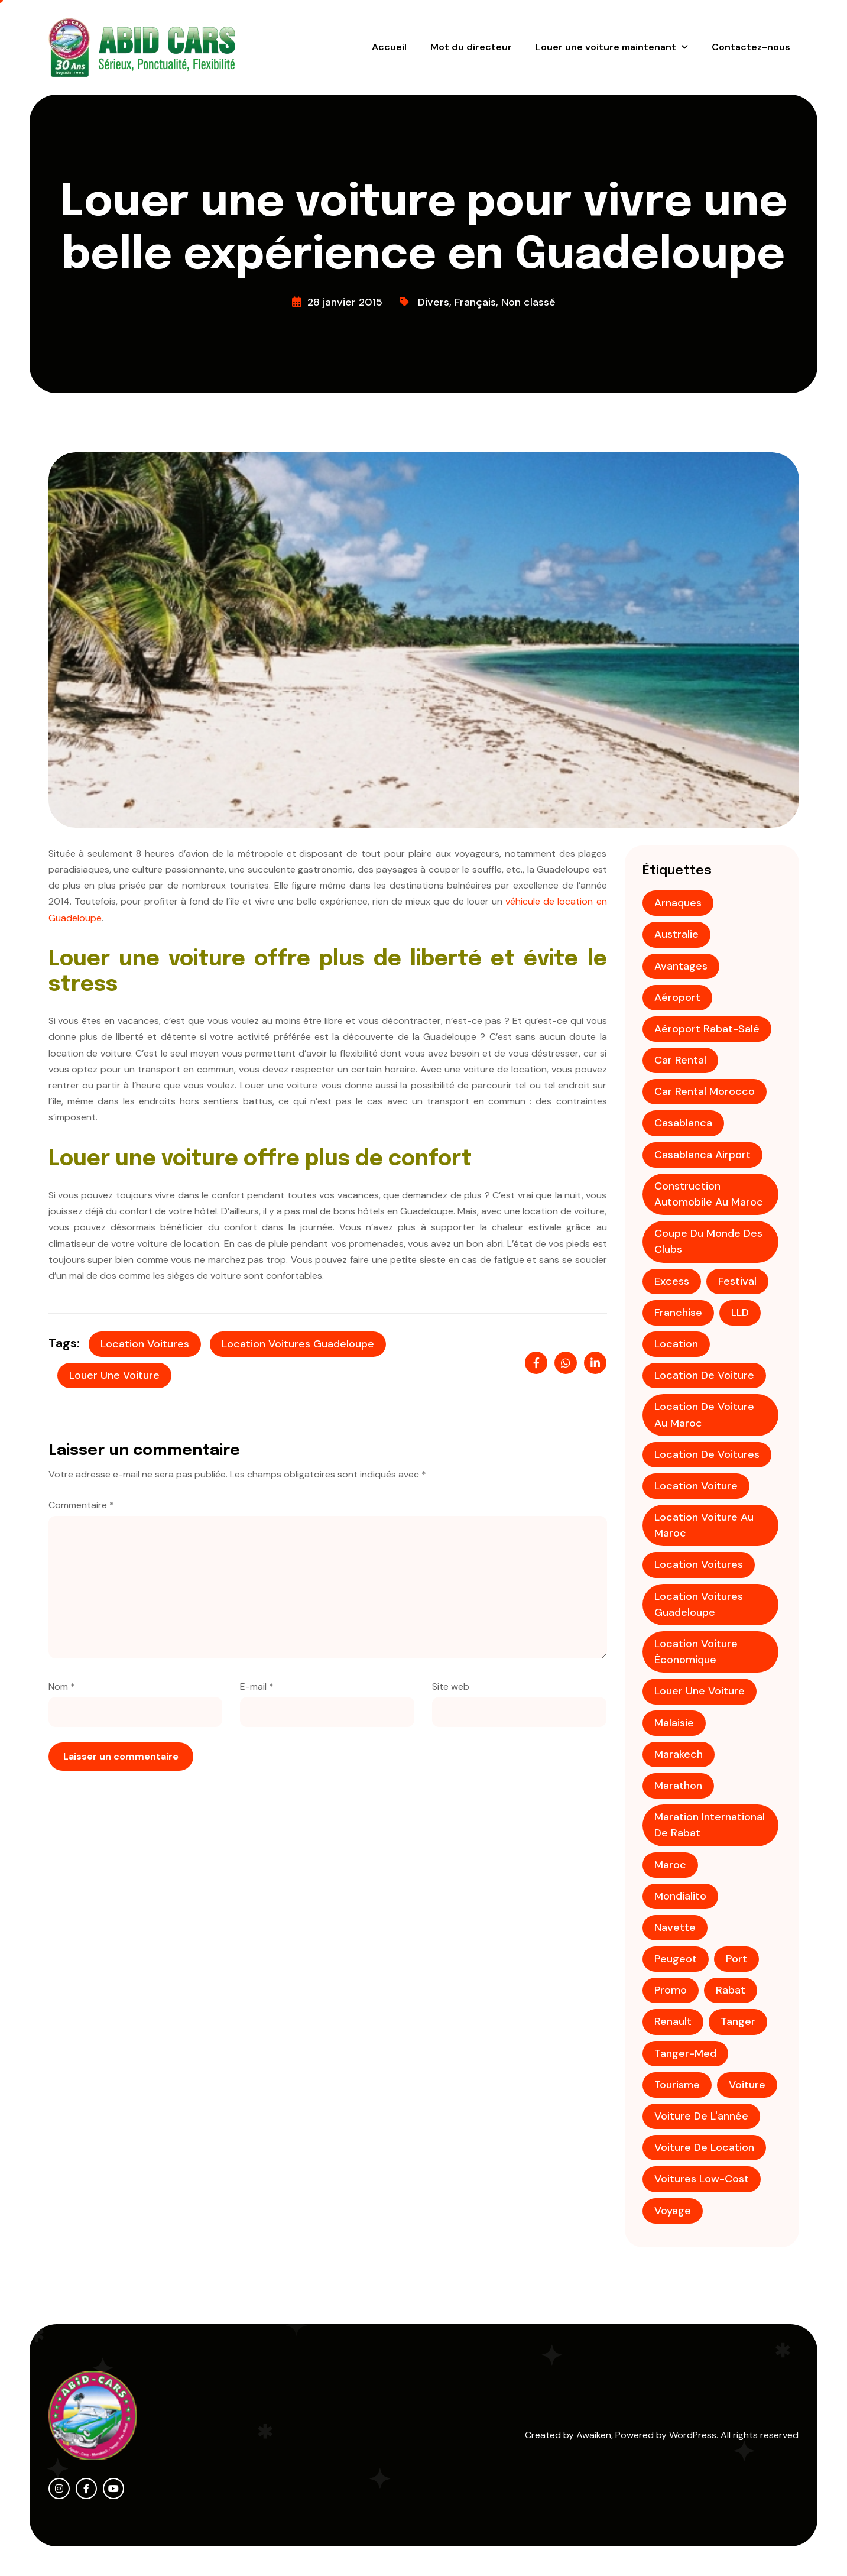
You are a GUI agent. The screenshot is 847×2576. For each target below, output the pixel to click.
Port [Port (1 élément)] (736, 1959)
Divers (433, 302)
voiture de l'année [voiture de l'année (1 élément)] (701, 2116)
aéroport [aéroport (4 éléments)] (677, 997)
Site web (450, 1686)
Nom (61, 1686)
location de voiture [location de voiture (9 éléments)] (704, 1375)
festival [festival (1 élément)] (737, 1281)
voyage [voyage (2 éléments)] (672, 2211)
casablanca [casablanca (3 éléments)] (683, 1123)
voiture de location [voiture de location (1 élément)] (704, 2147)
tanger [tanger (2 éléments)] (738, 2021)
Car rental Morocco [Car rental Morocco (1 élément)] (704, 1091)
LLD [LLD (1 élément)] (740, 1312)
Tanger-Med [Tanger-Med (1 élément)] (685, 2053)
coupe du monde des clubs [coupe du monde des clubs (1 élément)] (708, 1241)
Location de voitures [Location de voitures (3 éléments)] (707, 1454)
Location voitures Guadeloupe (298, 1344)
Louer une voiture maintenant (606, 47)
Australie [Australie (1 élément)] (676, 934)
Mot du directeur (471, 47)
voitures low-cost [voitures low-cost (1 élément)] (701, 2179)
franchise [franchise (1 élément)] (678, 1312)
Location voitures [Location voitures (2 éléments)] (698, 1564)
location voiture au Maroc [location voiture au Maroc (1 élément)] (704, 1525)
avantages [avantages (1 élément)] (681, 966)
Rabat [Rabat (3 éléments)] (730, 1990)
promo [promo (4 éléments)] (670, 1990)
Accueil (389, 47)
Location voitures (144, 1344)
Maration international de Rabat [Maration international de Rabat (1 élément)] (709, 1825)
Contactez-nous (751, 47)
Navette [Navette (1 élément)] (675, 1927)
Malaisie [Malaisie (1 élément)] (674, 1723)
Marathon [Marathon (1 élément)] (678, 1785)
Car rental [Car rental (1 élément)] (680, 1060)
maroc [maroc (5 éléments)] (670, 1865)
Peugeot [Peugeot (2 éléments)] (675, 1959)
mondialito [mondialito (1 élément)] (680, 1896)
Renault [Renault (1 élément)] (673, 2021)
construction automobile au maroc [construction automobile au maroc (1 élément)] (708, 1194)
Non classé (528, 302)
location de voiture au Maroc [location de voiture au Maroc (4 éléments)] (704, 1414)
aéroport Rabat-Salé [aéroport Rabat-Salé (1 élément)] (707, 1029)
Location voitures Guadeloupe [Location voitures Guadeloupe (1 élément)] (698, 1604)
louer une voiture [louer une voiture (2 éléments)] (699, 1691)
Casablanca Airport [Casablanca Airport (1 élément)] (702, 1155)
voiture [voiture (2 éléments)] (747, 2085)
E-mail (257, 1686)
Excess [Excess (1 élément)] (671, 1281)
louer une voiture (114, 1375)
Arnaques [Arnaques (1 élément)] (678, 903)
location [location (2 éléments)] (676, 1344)
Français (475, 302)
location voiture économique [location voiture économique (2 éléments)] (696, 1652)
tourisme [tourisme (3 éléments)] (677, 2085)
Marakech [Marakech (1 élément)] (678, 1754)
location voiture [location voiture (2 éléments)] (696, 1486)
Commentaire (81, 1505)
